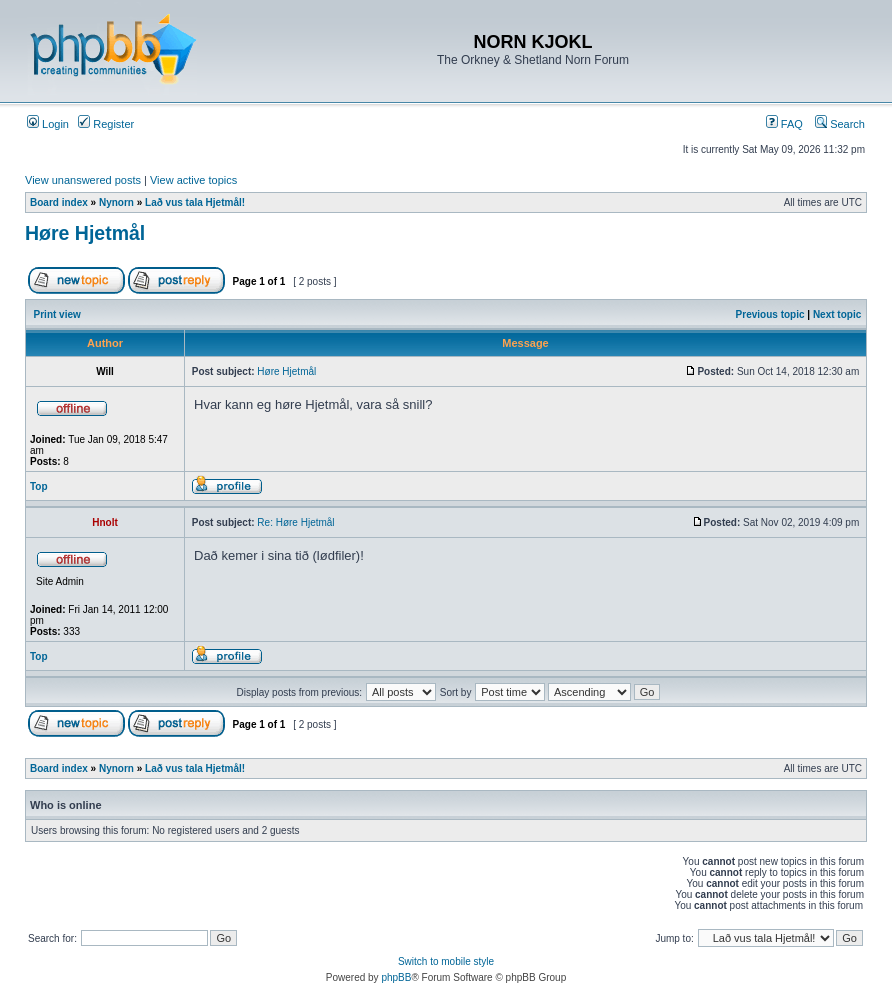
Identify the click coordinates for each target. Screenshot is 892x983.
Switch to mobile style (446, 961)
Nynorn (116, 202)
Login (48, 124)
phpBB (396, 977)
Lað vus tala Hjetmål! (195, 202)
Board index (59, 202)
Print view (57, 314)
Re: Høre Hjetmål (295, 522)
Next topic (837, 314)
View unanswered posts (83, 180)
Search (840, 124)
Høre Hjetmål (85, 233)
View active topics (193, 180)
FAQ (784, 124)
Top (39, 486)
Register (106, 124)
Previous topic (770, 314)
